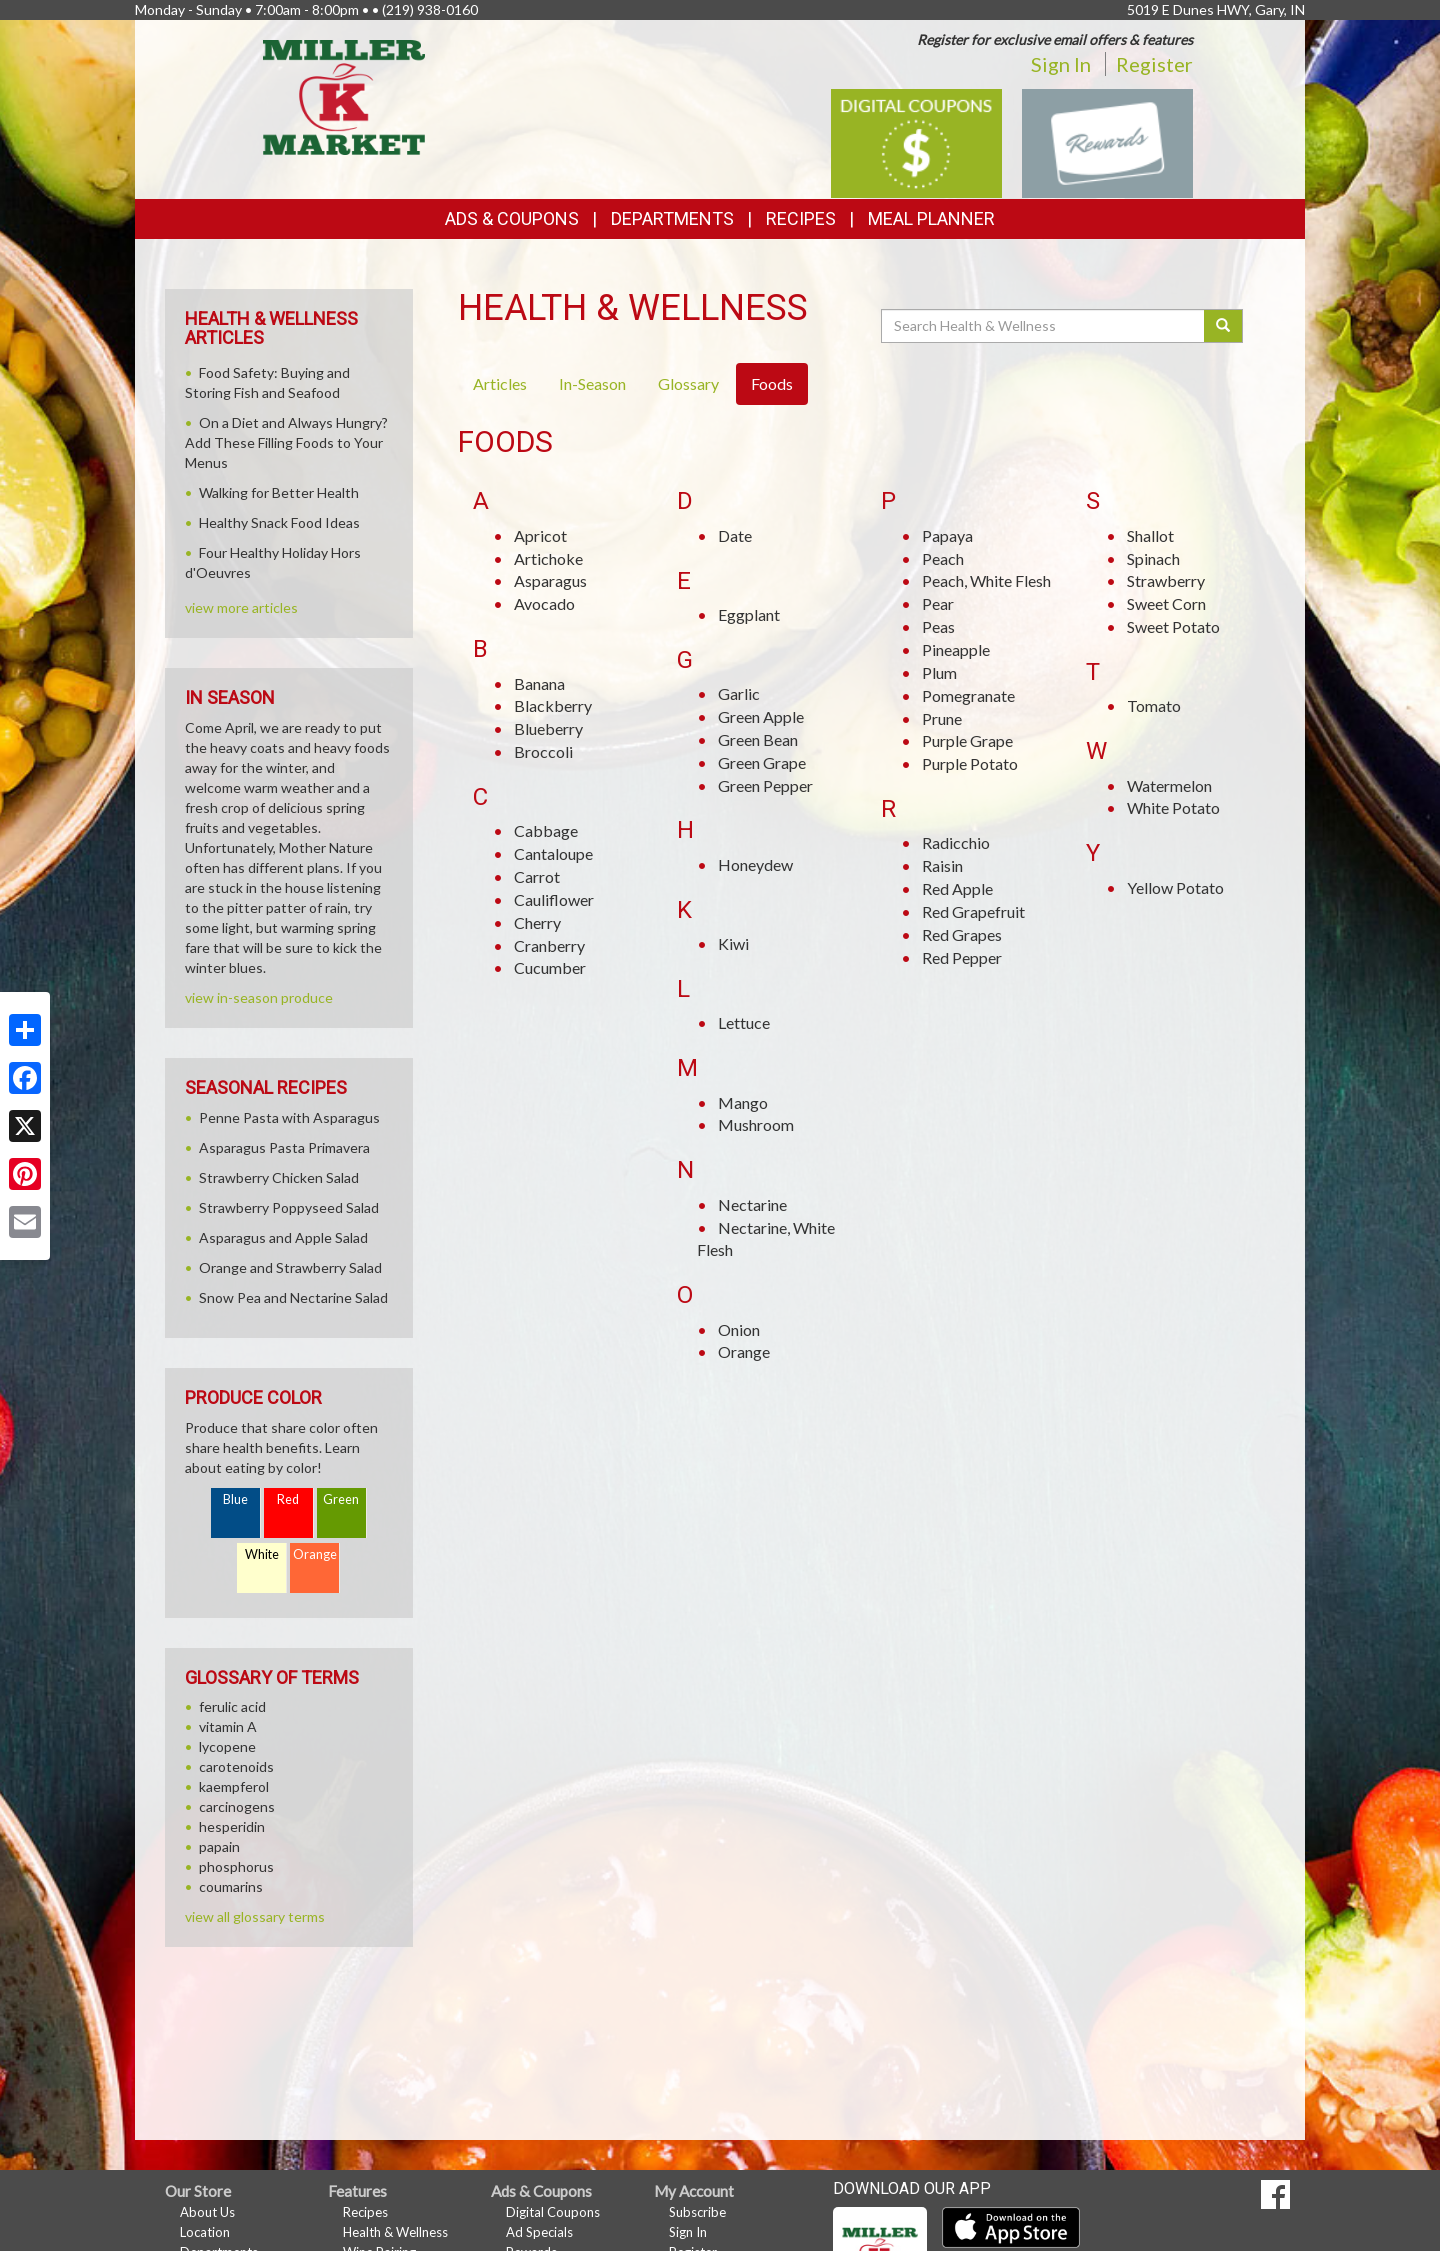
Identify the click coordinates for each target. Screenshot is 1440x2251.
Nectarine (752, 1204)
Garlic (739, 693)
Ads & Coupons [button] (512, 218)
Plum (939, 672)
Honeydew (755, 864)
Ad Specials (539, 2232)
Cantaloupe (553, 853)
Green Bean (758, 739)
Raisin (942, 865)
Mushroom (756, 1124)
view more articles (241, 607)
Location (205, 2232)
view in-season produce (259, 997)
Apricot (540, 535)
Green (341, 1499)
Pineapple (956, 649)
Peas (938, 626)
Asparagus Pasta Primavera (284, 1147)
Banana (539, 683)
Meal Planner (931, 218)
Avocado (544, 603)
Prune (942, 718)
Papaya (947, 535)
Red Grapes (962, 934)
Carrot (537, 876)
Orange (744, 1351)
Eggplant (749, 614)
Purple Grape (967, 740)
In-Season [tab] (592, 383)
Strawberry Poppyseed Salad (289, 1207)
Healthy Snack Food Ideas (279, 522)
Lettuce (744, 1022)
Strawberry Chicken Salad (279, 1177)
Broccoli (543, 751)
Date (735, 535)
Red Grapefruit (973, 911)
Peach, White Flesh (986, 580)
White (262, 1554)
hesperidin (232, 1826)
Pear (938, 603)
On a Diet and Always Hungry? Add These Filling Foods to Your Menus (286, 442)
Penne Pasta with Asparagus (289, 1117)
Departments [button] (672, 218)
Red (288, 1499)
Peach (943, 558)
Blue (235, 1499)
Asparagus (550, 580)
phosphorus (236, 1866)
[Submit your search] (1223, 326)
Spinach (1153, 558)
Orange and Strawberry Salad (290, 1267)
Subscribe (697, 2212)
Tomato (1154, 705)
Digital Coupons (553, 2212)
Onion (739, 1329)
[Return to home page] (344, 95)
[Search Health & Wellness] (1044, 326)
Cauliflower (554, 899)
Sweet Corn (1166, 603)
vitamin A (228, 1726)
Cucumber (550, 967)
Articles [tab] (500, 383)
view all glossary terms (255, 1916)
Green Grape (762, 762)
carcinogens (237, 1806)
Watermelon (1169, 785)
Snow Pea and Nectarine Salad (293, 1297)
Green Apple (761, 716)
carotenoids (236, 1766)
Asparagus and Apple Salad (283, 1237)
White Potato (1173, 807)
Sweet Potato (1173, 626)
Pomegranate (968, 695)
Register (1154, 64)
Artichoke (548, 558)
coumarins (231, 1886)
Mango (743, 1102)
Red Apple (957, 888)
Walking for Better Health (279, 492)
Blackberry (553, 705)
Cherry (537, 922)
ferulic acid (232, 1706)
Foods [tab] (772, 383)
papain (219, 1846)
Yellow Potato (1175, 887)
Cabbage (546, 830)
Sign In (1061, 64)
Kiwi (733, 943)
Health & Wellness (395, 2232)
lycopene (227, 1746)
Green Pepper (765, 785)
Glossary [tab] (688, 383)
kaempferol (234, 1786)
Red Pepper (962, 957)
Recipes (801, 218)
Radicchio (956, 842)
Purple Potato (970, 763)
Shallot (1150, 535)
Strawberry (1166, 580)
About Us (207, 2212)
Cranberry (549, 945)
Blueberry (548, 728)
